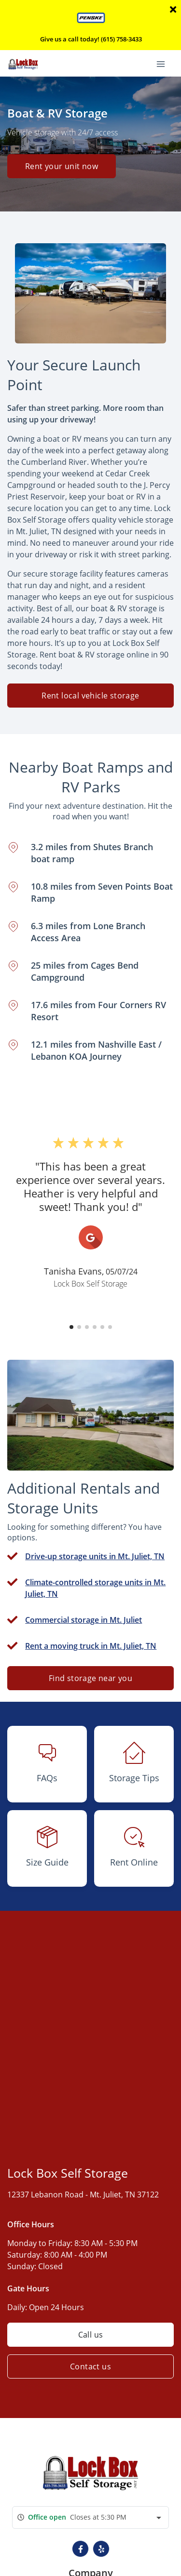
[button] (71, 1327)
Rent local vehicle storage (90, 695)
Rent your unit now (61, 166)
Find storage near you (90, 1678)
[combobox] (90, 2517)
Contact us (90, 2366)
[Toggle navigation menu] (164, 63)
